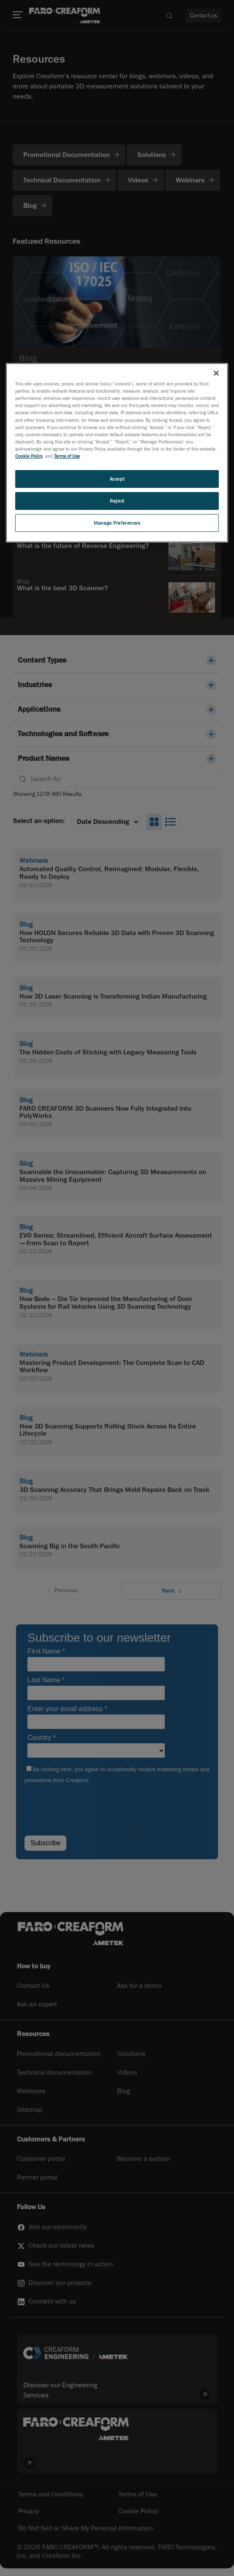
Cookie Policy (29, 456)
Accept (117, 479)
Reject (117, 501)
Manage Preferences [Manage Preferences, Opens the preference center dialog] (117, 523)
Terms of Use (67, 456)
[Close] (216, 373)
